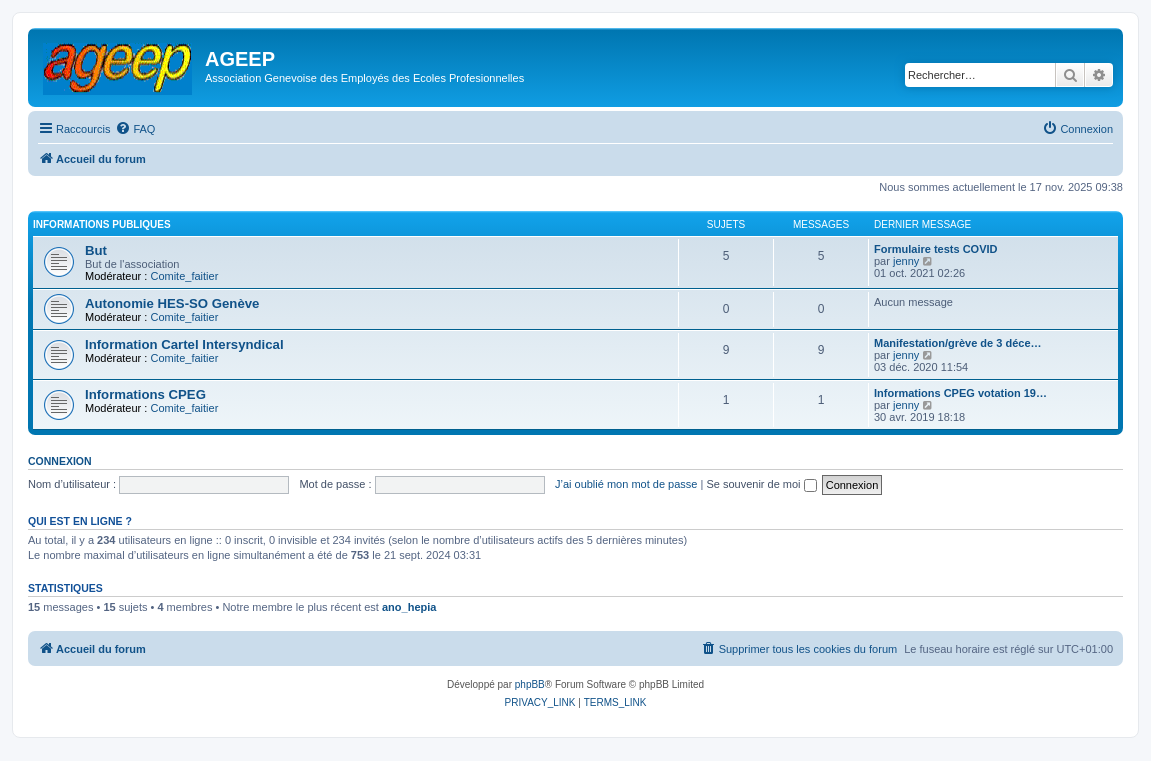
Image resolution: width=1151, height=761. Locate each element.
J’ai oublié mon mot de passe (626, 484)
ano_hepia (409, 607)
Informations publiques (102, 224)
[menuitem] (135, 129)
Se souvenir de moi (761, 484)
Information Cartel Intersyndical (184, 344)
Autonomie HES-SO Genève (172, 303)
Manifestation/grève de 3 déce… (958, 343)
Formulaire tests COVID (935, 249)
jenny (906, 261)
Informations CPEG (145, 394)
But (96, 250)
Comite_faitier (184, 276)
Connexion (60, 461)
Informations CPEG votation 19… (960, 393)
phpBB (530, 684)
